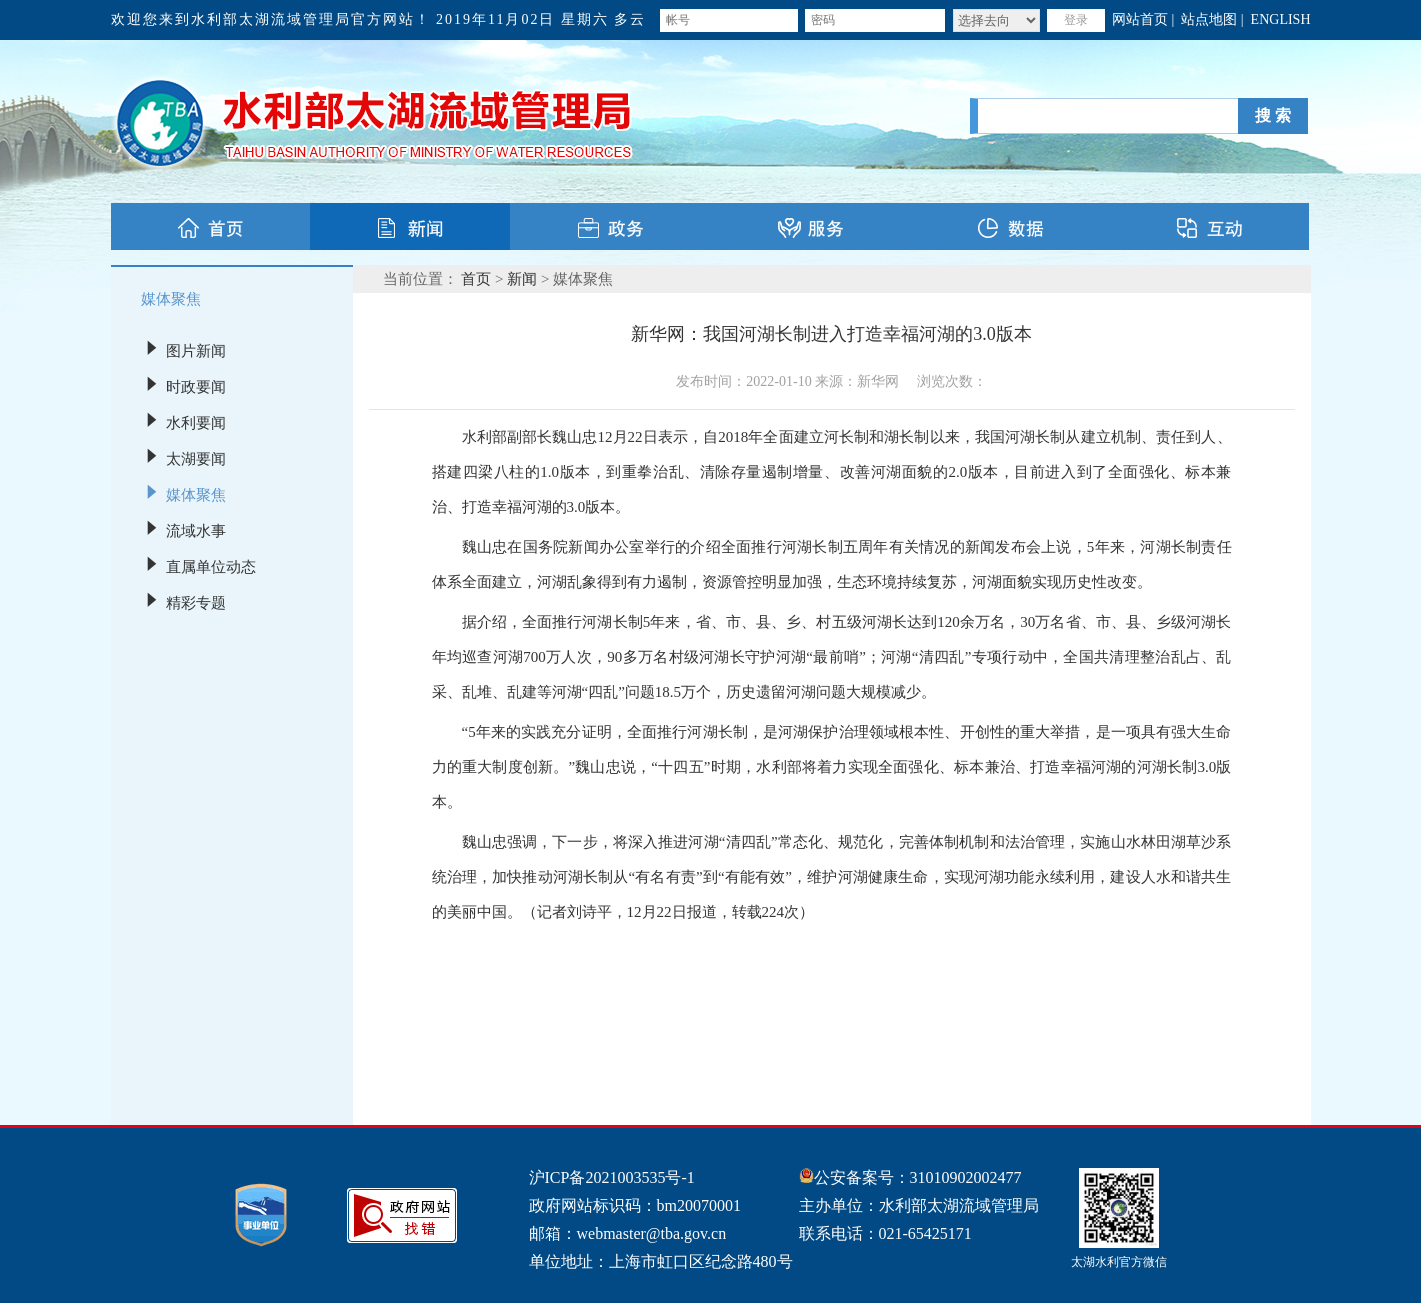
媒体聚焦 (184, 495)
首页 (476, 279)
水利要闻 (184, 423)
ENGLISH (1281, 19)
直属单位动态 (199, 567)
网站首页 (1140, 19)
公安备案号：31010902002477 (910, 1177)
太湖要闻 (184, 459)
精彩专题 (184, 603)
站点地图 (1209, 19)
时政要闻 (184, 387)
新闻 (524, 279)
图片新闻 (184, 351)
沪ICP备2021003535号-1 (612, 1177)
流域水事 (184, 531)
